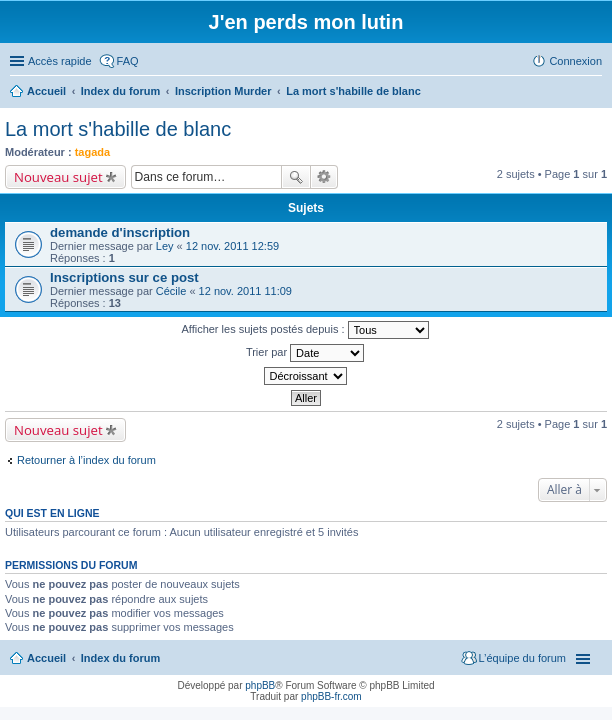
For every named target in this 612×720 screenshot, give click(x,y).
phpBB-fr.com (331, 696)
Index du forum (120, 658)
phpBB (260, 685)
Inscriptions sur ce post (124, 277)
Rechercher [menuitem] (594, 93)
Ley (165, 246)
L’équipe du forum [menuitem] (522, 658)
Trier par (305, 353)
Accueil (46, 658)
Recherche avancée (324, 177)
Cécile (171, 291)
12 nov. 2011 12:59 (232, 246)
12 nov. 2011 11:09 (245, 291)
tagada (92, 152)
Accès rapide (60, 61)
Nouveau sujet (58, 177)
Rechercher (296, 177)
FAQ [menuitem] (128, 61)
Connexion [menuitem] (575, 61)
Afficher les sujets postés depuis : (304, 330)
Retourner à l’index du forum (86, 460)
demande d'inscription (120, 232)
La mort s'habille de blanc (118, 129)
